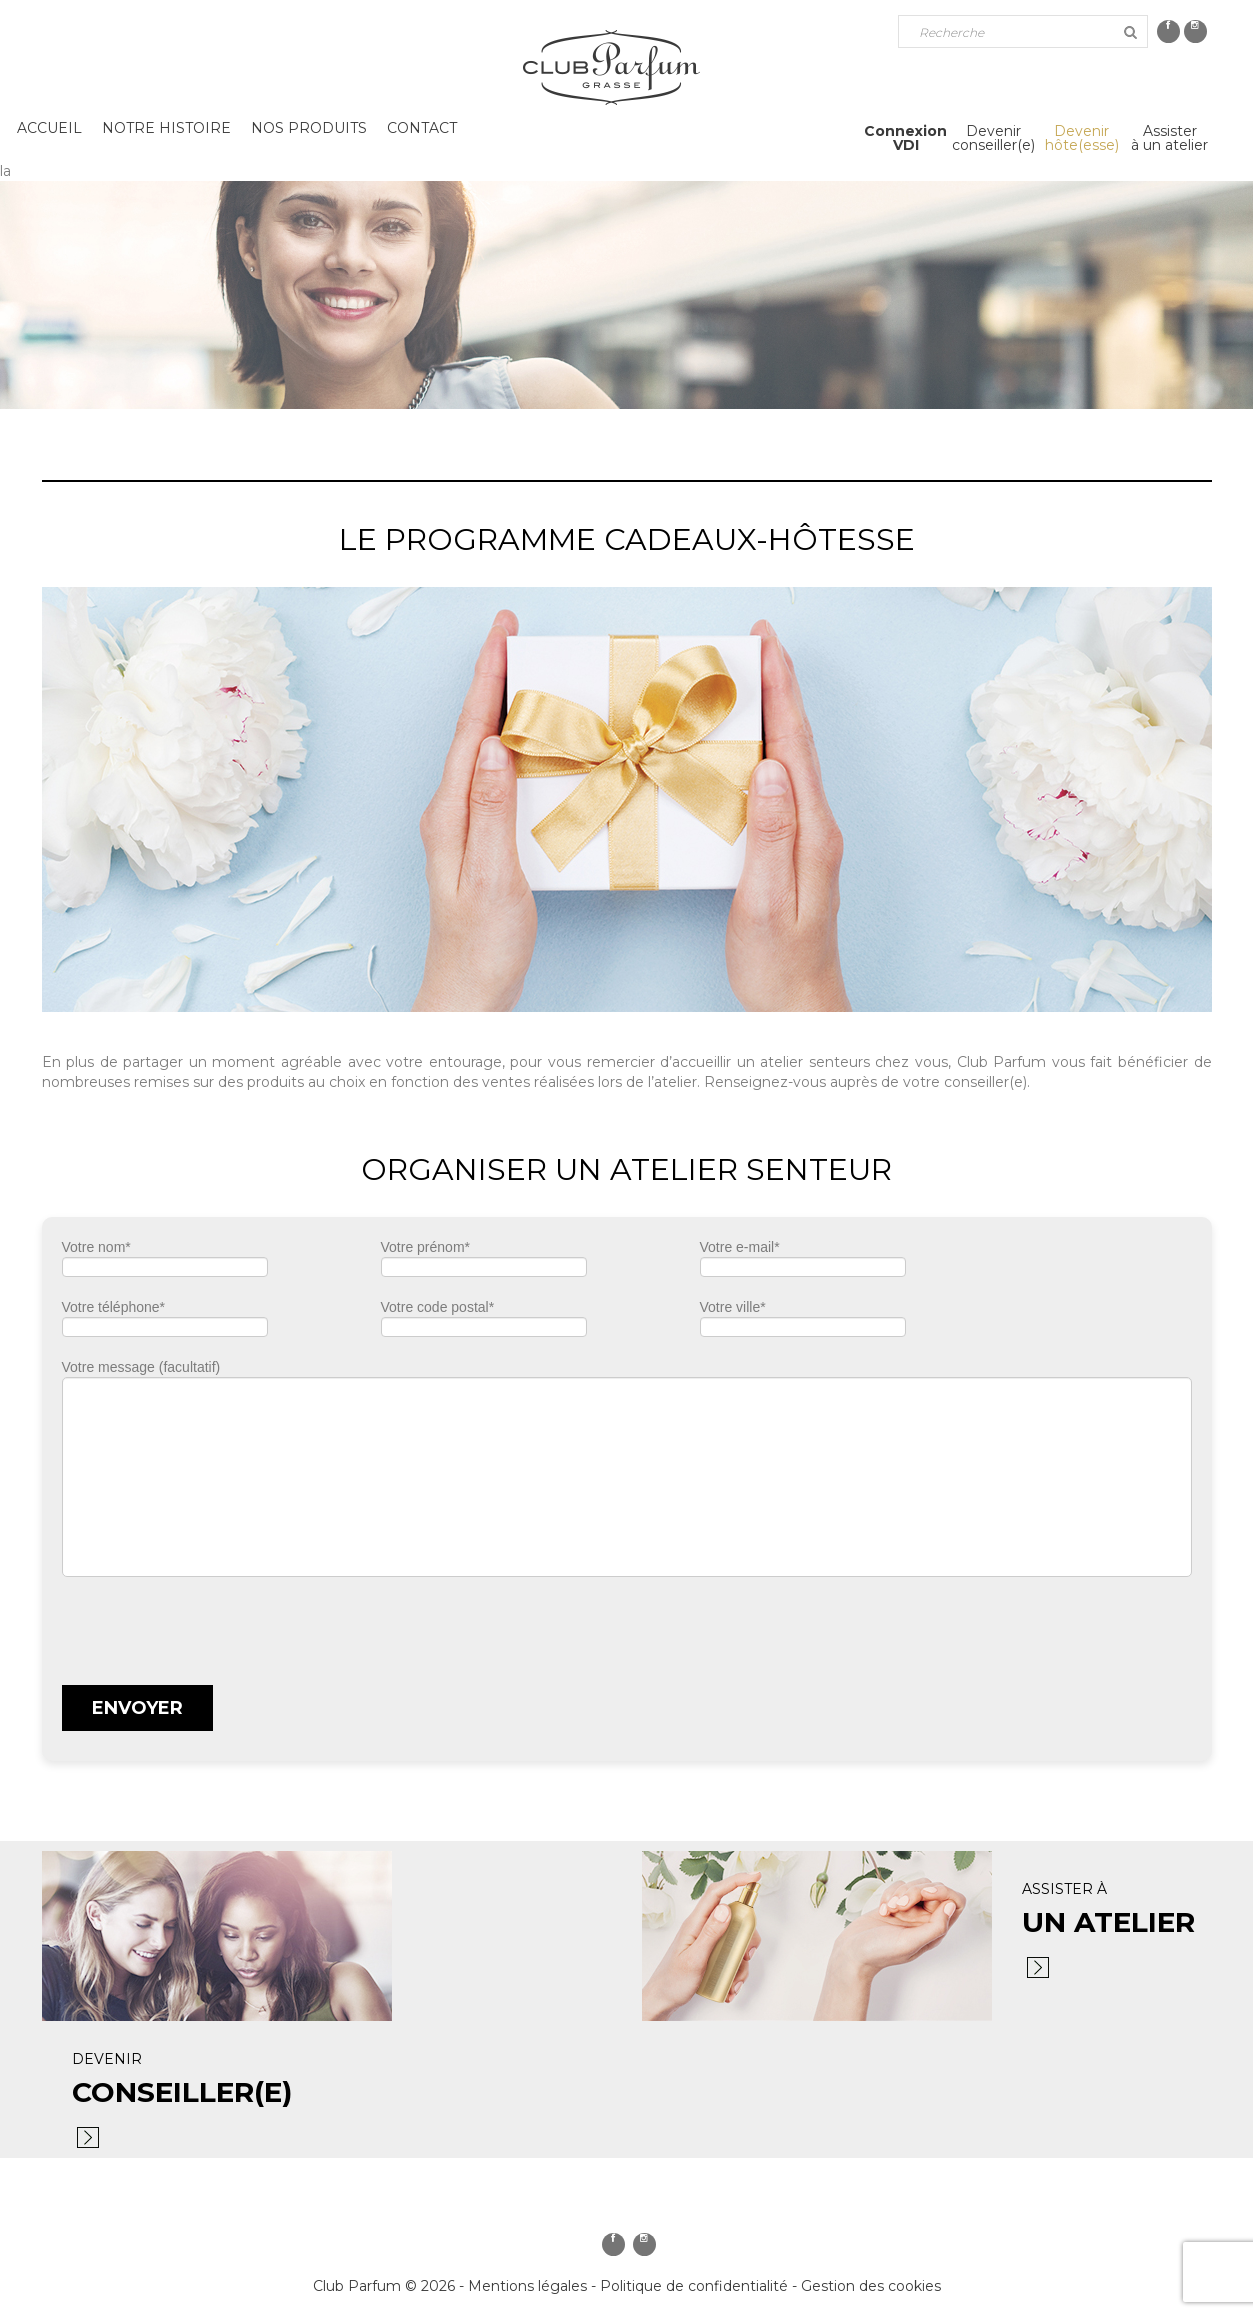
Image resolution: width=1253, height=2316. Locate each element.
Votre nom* (165, 1263)
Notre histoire (166, 128)
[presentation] (214, 1626)
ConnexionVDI (905, 138)
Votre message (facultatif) (627, 1468)
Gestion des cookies (871, 2286)
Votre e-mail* (803, 1263)
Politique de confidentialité (694, 2286)
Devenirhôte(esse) (1082, 138)
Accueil (49, 128)
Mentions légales (527, 2286)
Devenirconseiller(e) (993, 138)
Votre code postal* (484, 1323)
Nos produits (309, 128)
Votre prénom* (484, 1263)
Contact (422, 128)
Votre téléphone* (165, 1323)
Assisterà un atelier (1169, 138)
